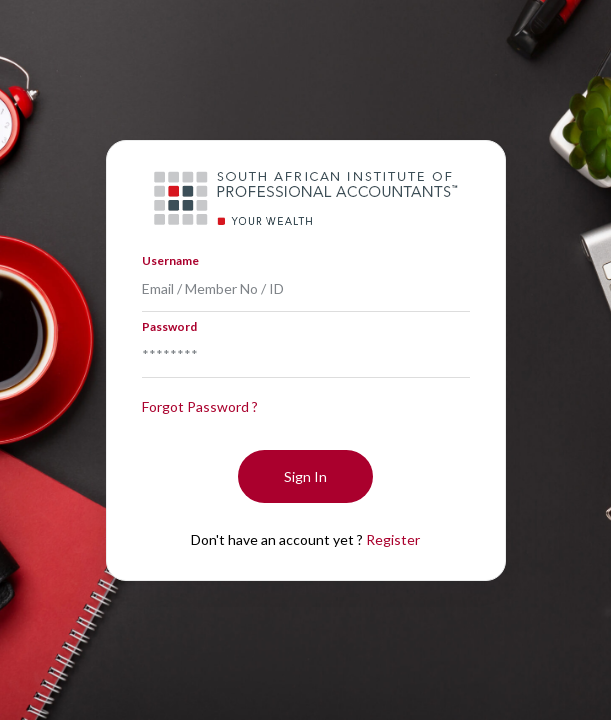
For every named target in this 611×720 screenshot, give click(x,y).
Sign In (305, 476)
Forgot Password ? (200, 406)
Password (169, 326)
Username (170, 260)
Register (393, 539)
